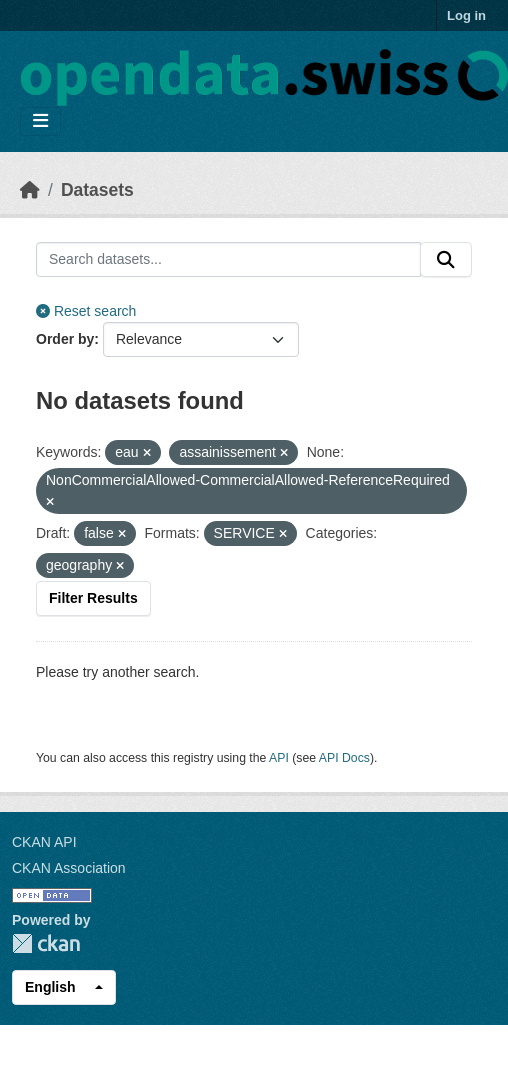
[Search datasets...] (228, 260)
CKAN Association (69, 868)
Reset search (86, 311)
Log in (466, 15)
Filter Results (93, 598)
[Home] (30, 190)
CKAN (46, 943)
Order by (65, 339)
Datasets (97, 190)
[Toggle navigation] (40, 121)
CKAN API (44, 842)
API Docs (344, 758)
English (50, 987)
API (279, 758)
